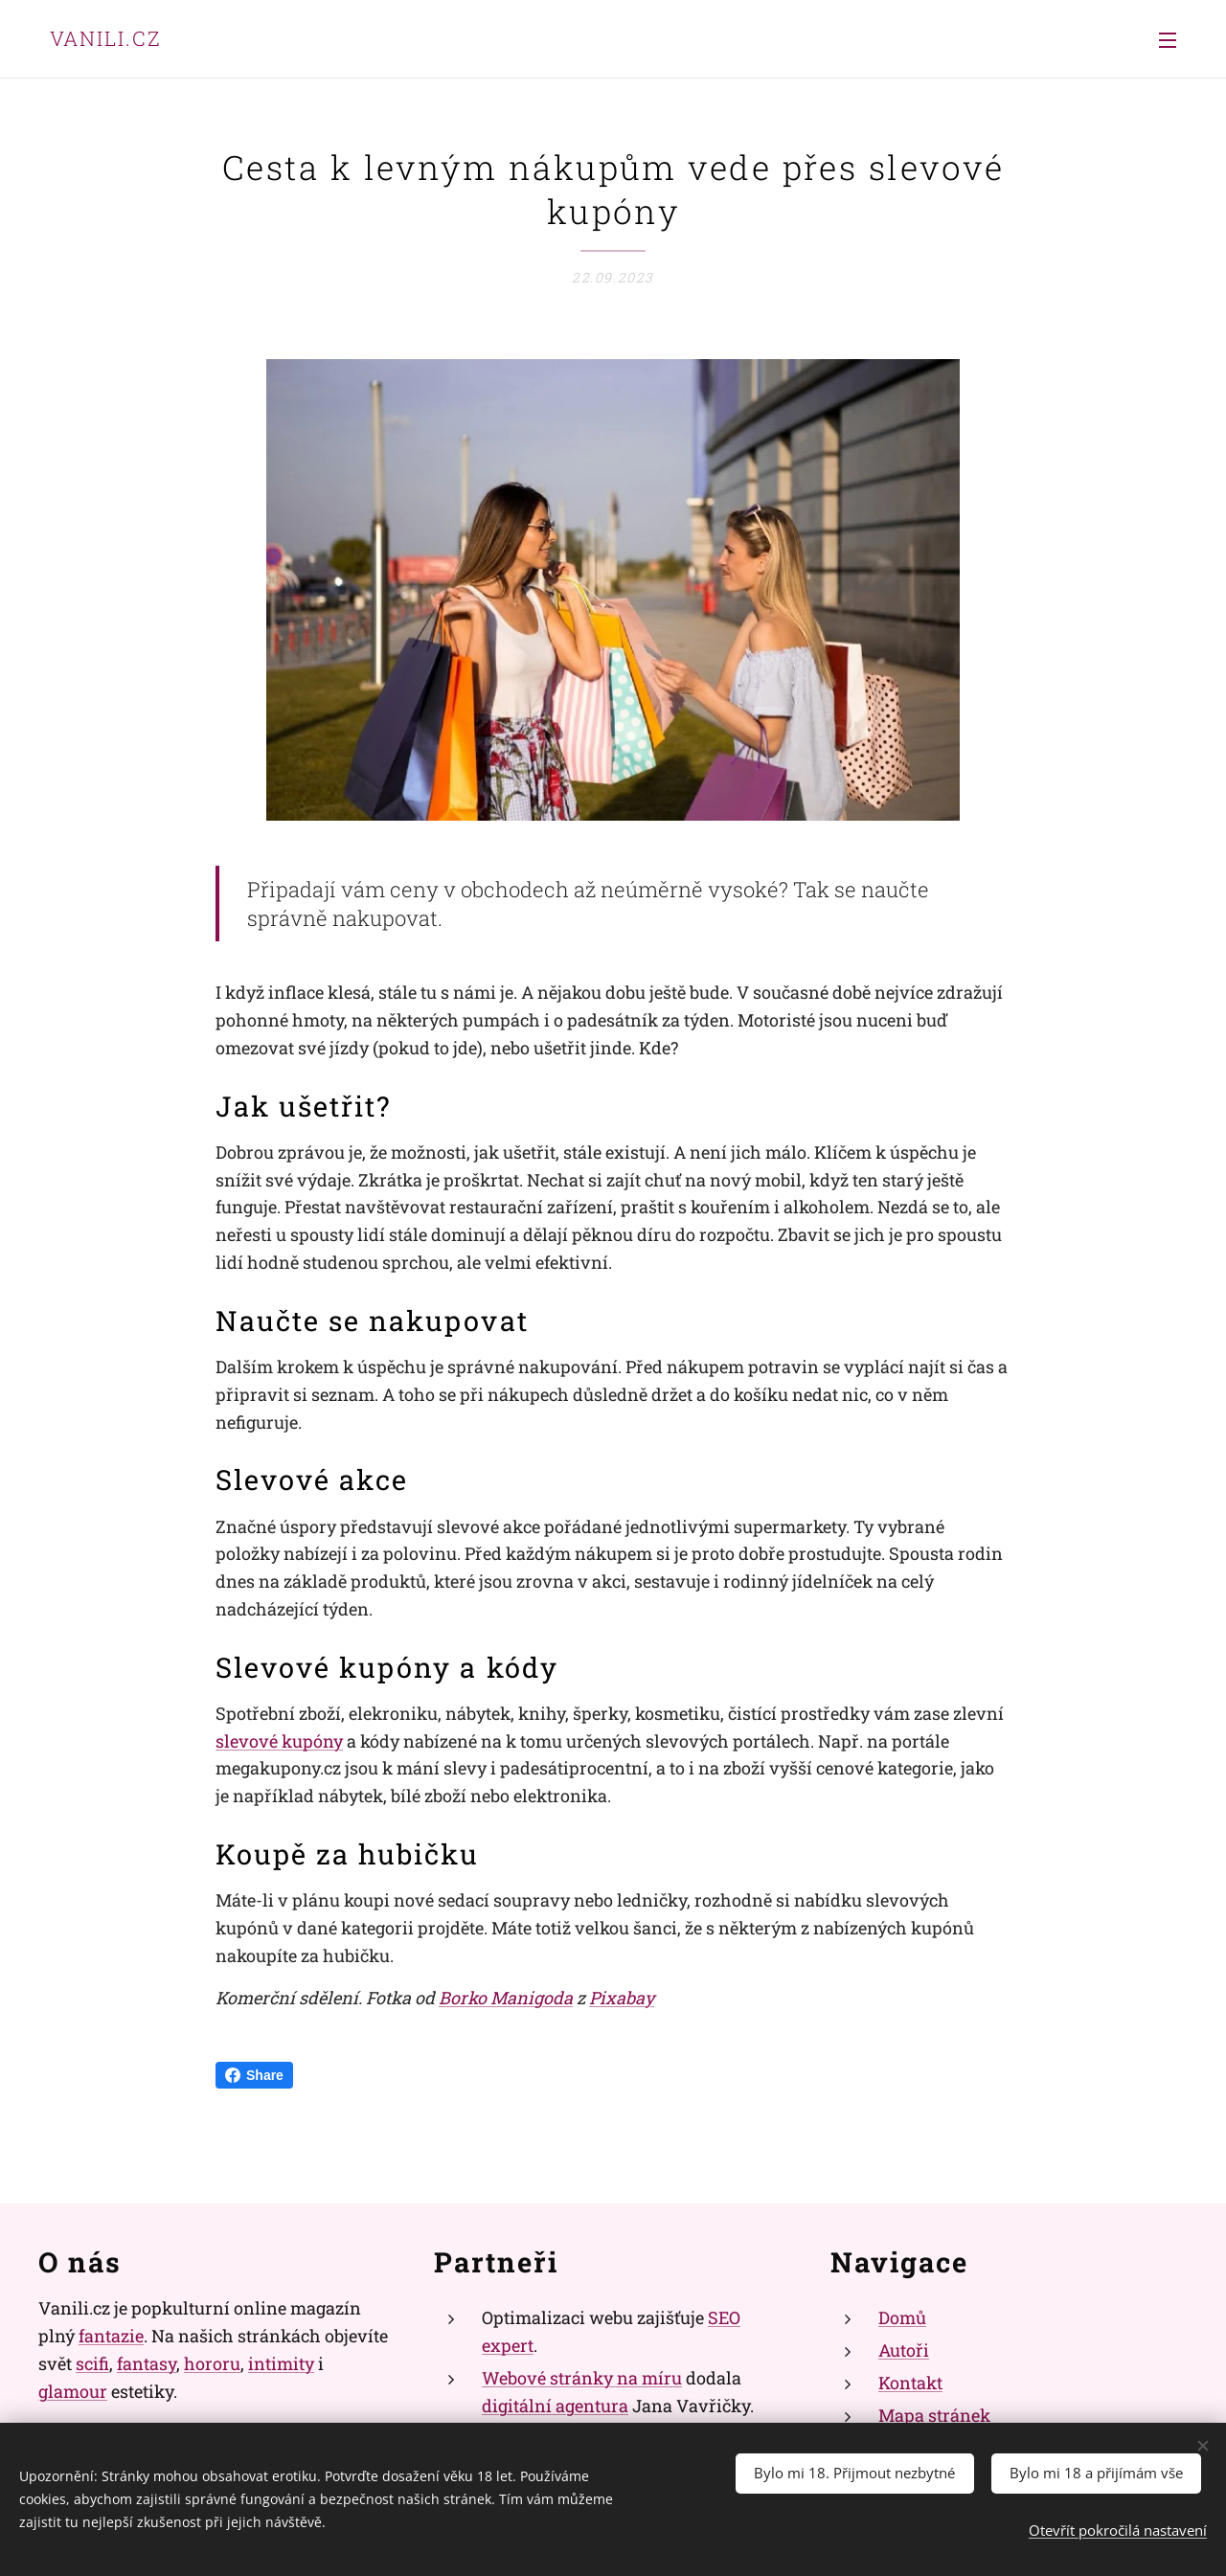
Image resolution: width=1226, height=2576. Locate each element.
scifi (92, 2363)
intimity (281, 2363)
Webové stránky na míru (582, 2377)
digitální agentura (555, 2404)
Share (254, 2075)
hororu (212, 2363)
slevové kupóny (279, 1740)
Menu (1167, 40)
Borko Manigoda (506, 1997)
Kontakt (910, 2382)
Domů (902, 2317)
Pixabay (621, 1997)
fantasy (146, 2363)
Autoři (903, 2350)
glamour (72, 2390)
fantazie (111, 2335)
